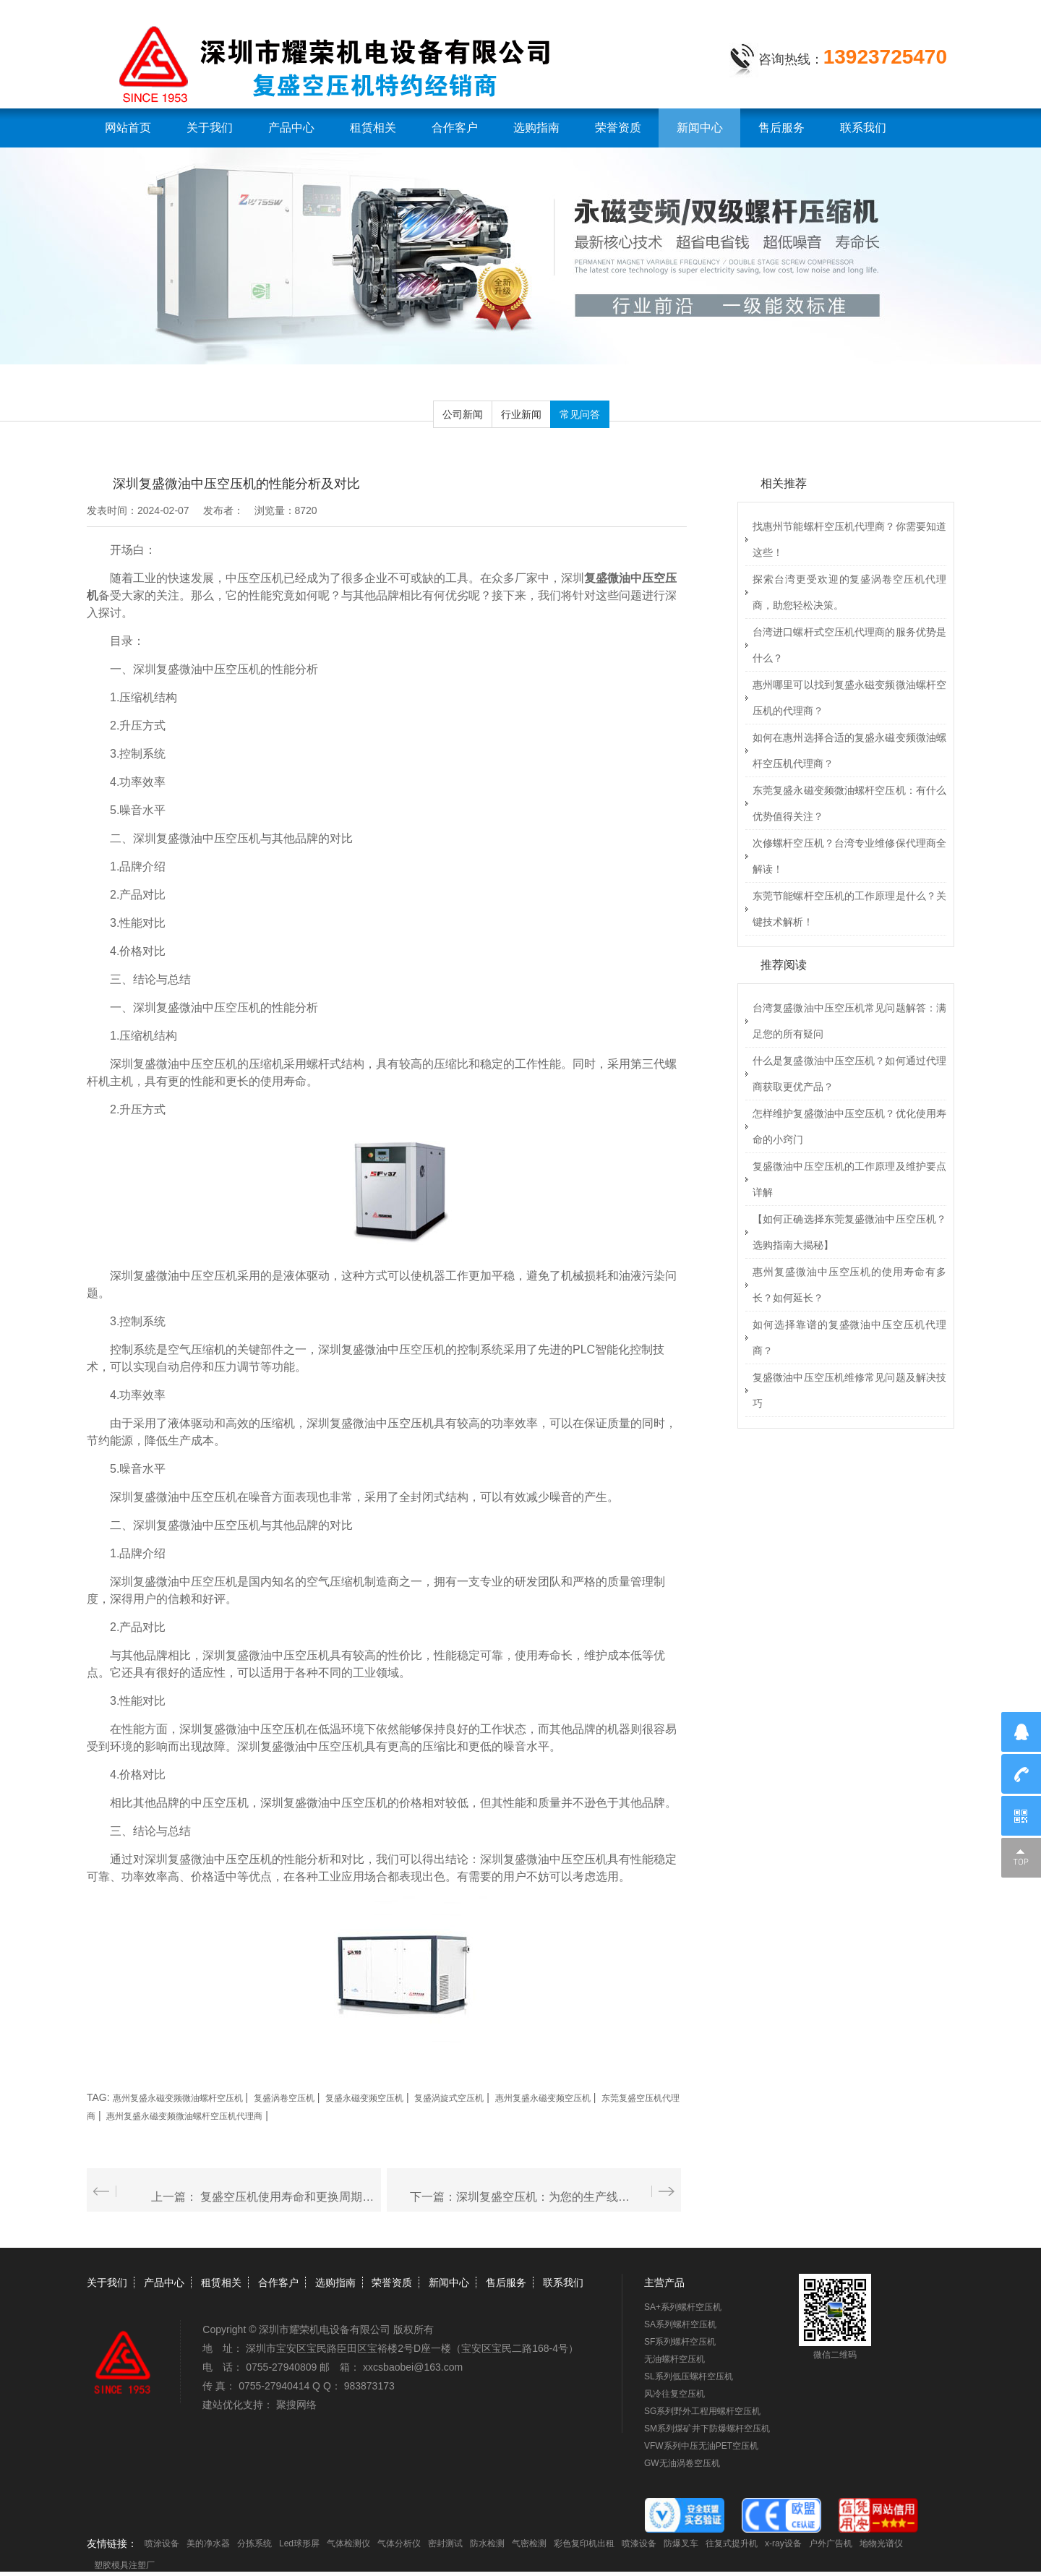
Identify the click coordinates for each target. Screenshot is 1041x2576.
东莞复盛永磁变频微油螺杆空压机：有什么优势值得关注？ (849, 803)
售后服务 (781, 127)
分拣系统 (254, 2543)
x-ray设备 (783, 2543)
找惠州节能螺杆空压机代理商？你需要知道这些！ (849, 539)
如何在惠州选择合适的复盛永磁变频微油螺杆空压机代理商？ (849, 750)
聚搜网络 (296, 2404)
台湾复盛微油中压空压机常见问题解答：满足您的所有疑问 (849, 1021)
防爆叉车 (681, 2543)
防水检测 (487, 2543)
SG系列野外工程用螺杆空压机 (702, 2411)
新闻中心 (700, 127)
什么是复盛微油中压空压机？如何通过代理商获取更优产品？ (849, 1073)
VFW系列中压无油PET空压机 (701, 2446)
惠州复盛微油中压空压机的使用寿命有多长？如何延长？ (849, 1285)
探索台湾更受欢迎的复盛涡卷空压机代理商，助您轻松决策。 (849, 592)
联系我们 (863, 127)
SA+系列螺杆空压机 (682, 2307)
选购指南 (536, 127)
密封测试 (445, 2543)
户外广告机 (830, 2543)
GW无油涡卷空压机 (682, 2463)
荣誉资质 (618, 127)
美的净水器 (208, 2543)
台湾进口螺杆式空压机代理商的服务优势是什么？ (849, 645)
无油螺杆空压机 (674, 2359)
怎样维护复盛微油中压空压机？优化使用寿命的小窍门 (849, 1126)
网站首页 (128, 127)
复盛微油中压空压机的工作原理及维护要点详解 (849, 1179)
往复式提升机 (732, 2543)
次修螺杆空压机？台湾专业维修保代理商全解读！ (849, 856)
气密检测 (529, 2543)
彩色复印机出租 (584, 2543)
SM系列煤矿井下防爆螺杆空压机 (707, 2428)
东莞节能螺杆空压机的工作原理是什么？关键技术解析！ (849, 909)
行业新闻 (521, 414)
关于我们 (210, 127)
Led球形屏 (299, 2543)
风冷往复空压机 (674, 2394)
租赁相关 (373, 127)
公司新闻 (462, 414)
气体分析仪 (399, 2543)
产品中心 (291, 127)
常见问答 (580, 414)
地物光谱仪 (881, 2543)
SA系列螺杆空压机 (680, 2324)
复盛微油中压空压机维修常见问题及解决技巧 (849, 1390)
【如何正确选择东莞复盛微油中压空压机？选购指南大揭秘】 (849, 1232)
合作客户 (455, 127)
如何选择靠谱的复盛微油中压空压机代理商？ (849, 1337)
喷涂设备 (162, 2543)
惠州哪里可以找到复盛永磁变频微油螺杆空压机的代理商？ (849, 697)
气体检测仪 (348, 2543)
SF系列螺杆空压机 (680, 2342)
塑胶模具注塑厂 (124, 2565)
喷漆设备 (639, 2543)
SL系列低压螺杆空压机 (688, 2376)
